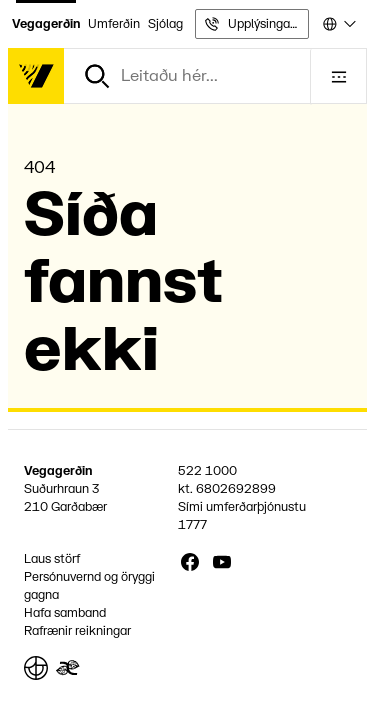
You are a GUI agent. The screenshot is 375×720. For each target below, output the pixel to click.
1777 (192, 525)
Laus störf (52, 559)
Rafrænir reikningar (77, 631)
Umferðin (114, 24)
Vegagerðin (46, 24)
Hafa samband (65, 613)
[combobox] (338, 24)
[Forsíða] (36, 76)
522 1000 (207, 471)
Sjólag (165, 24)
